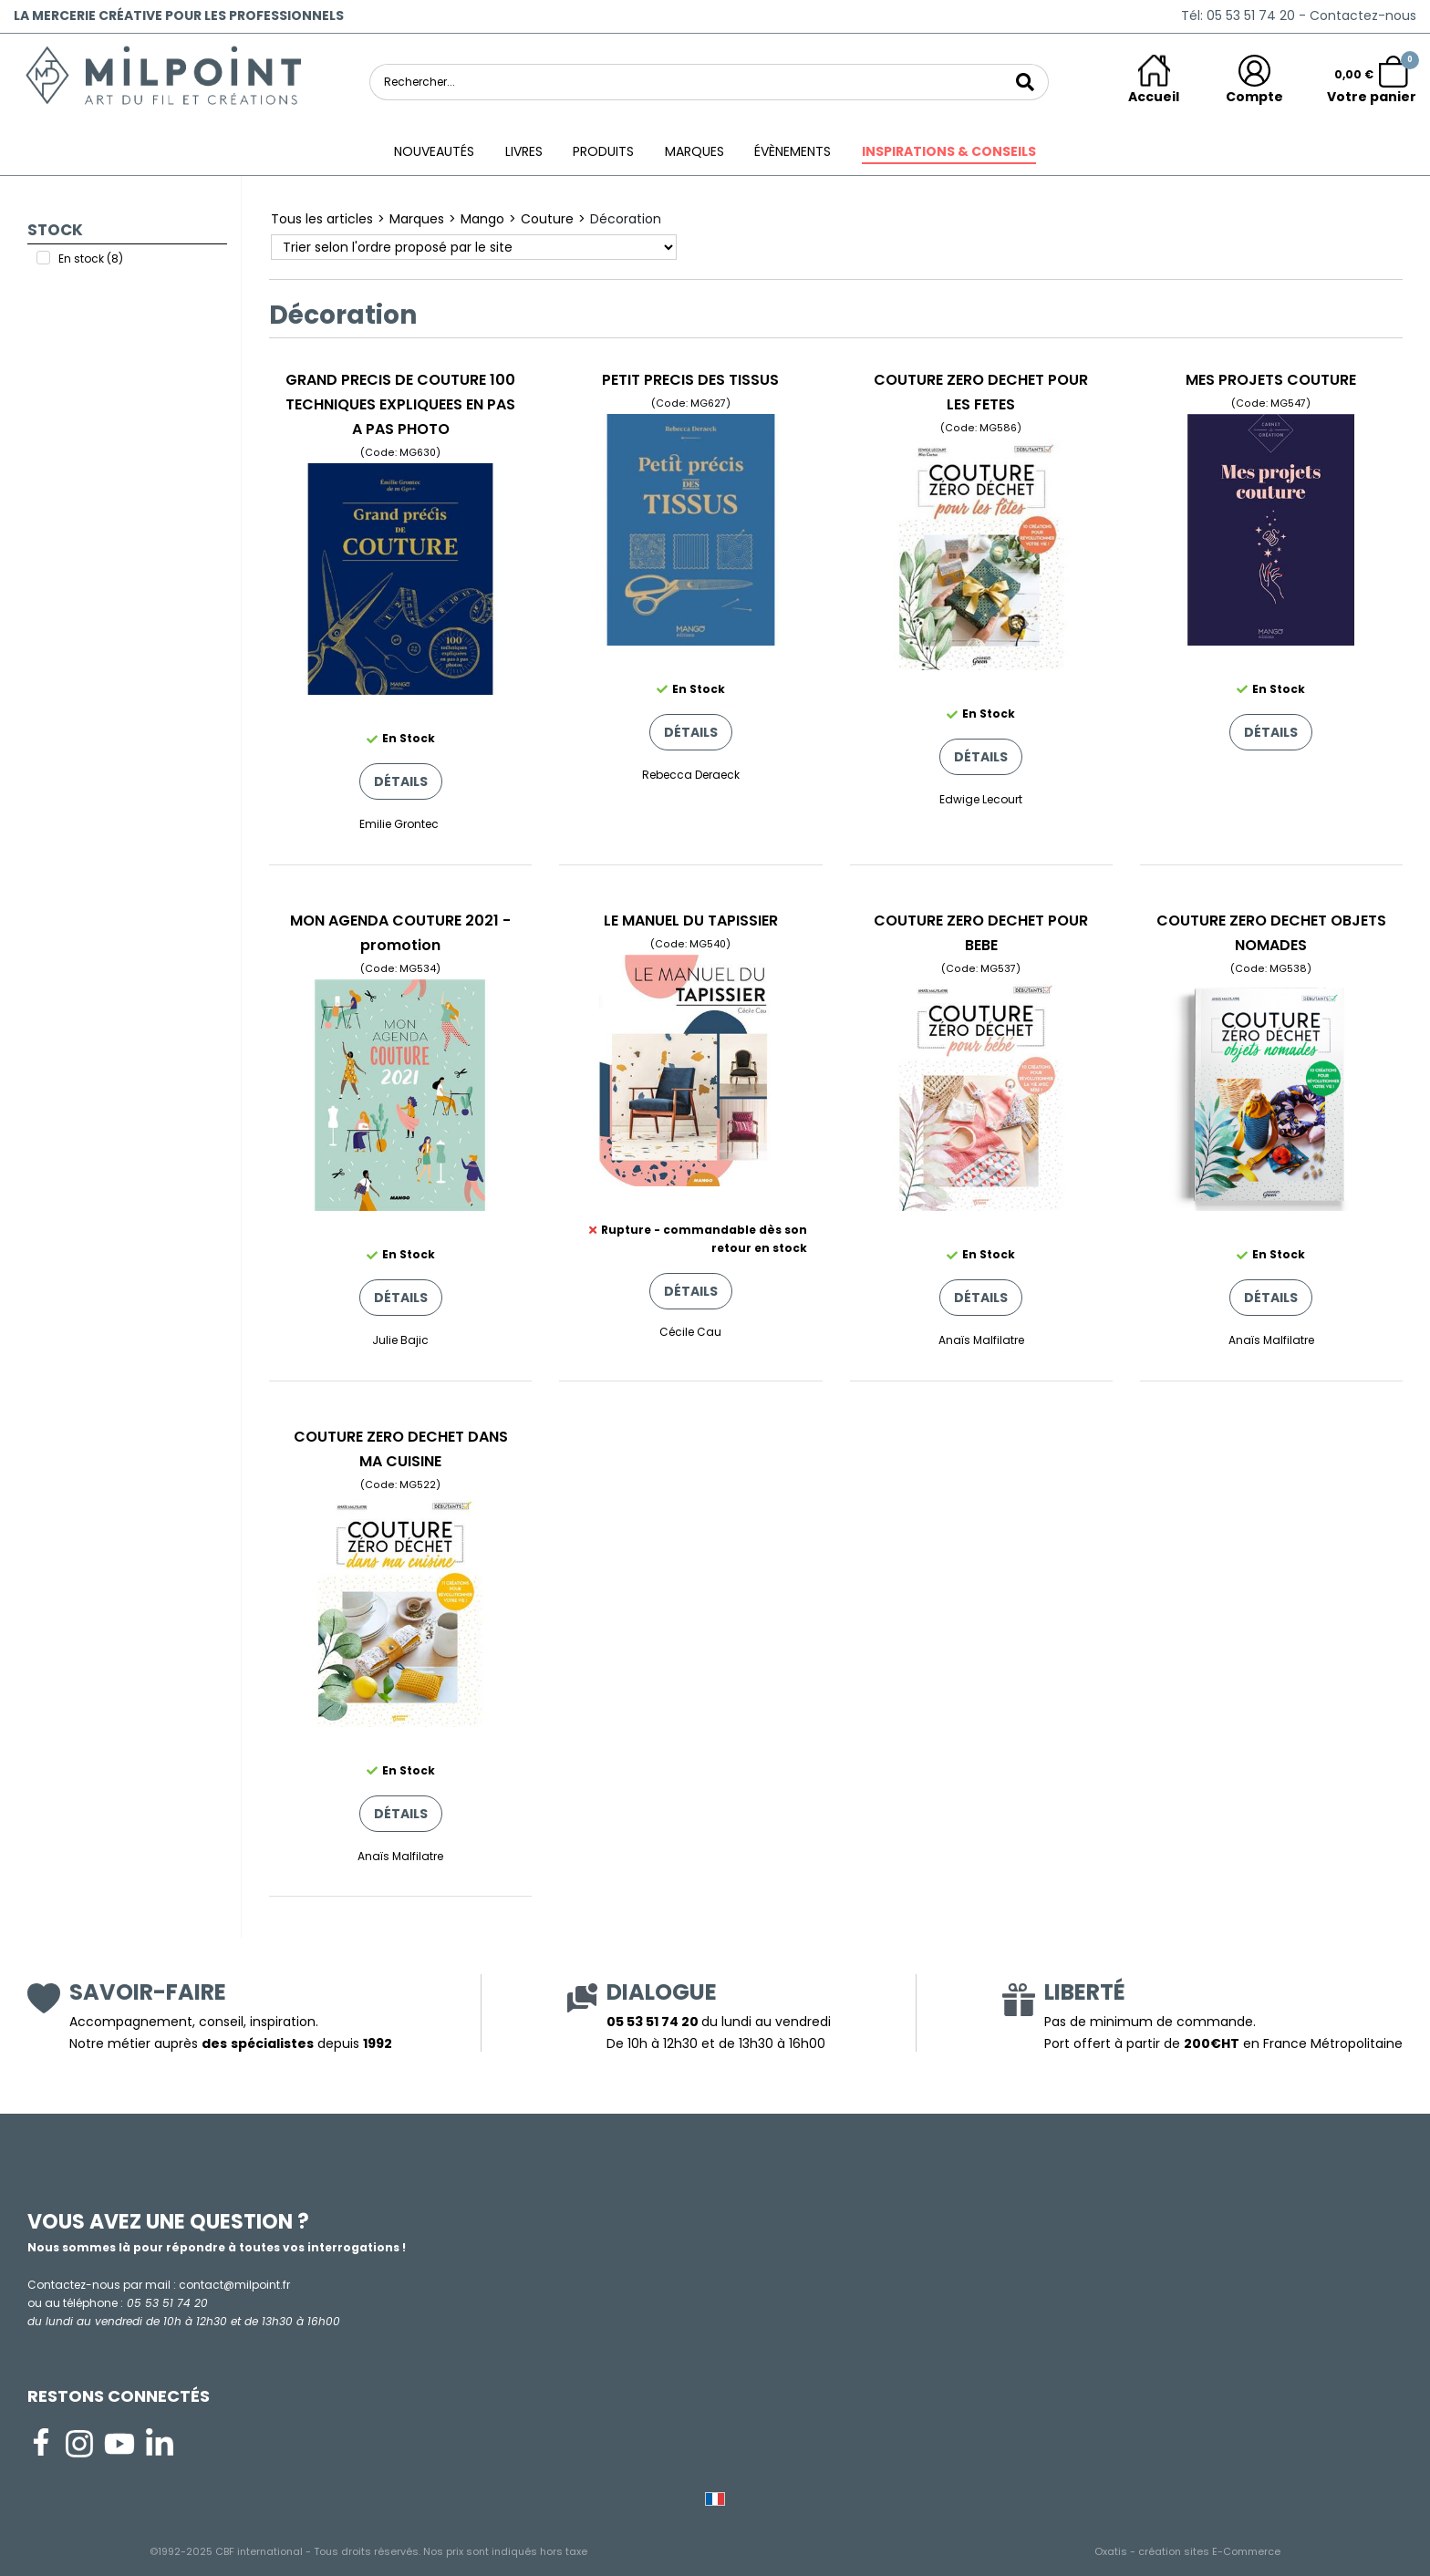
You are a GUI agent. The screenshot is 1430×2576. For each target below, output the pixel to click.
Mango (482, 219)
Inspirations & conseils (949, 151)
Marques (694, 151)
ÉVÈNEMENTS (792, 151)
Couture (547, 219)
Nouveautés (434, 151)
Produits (603, 151)
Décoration (625, 219)
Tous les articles (322, 219)
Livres (524, 151)
